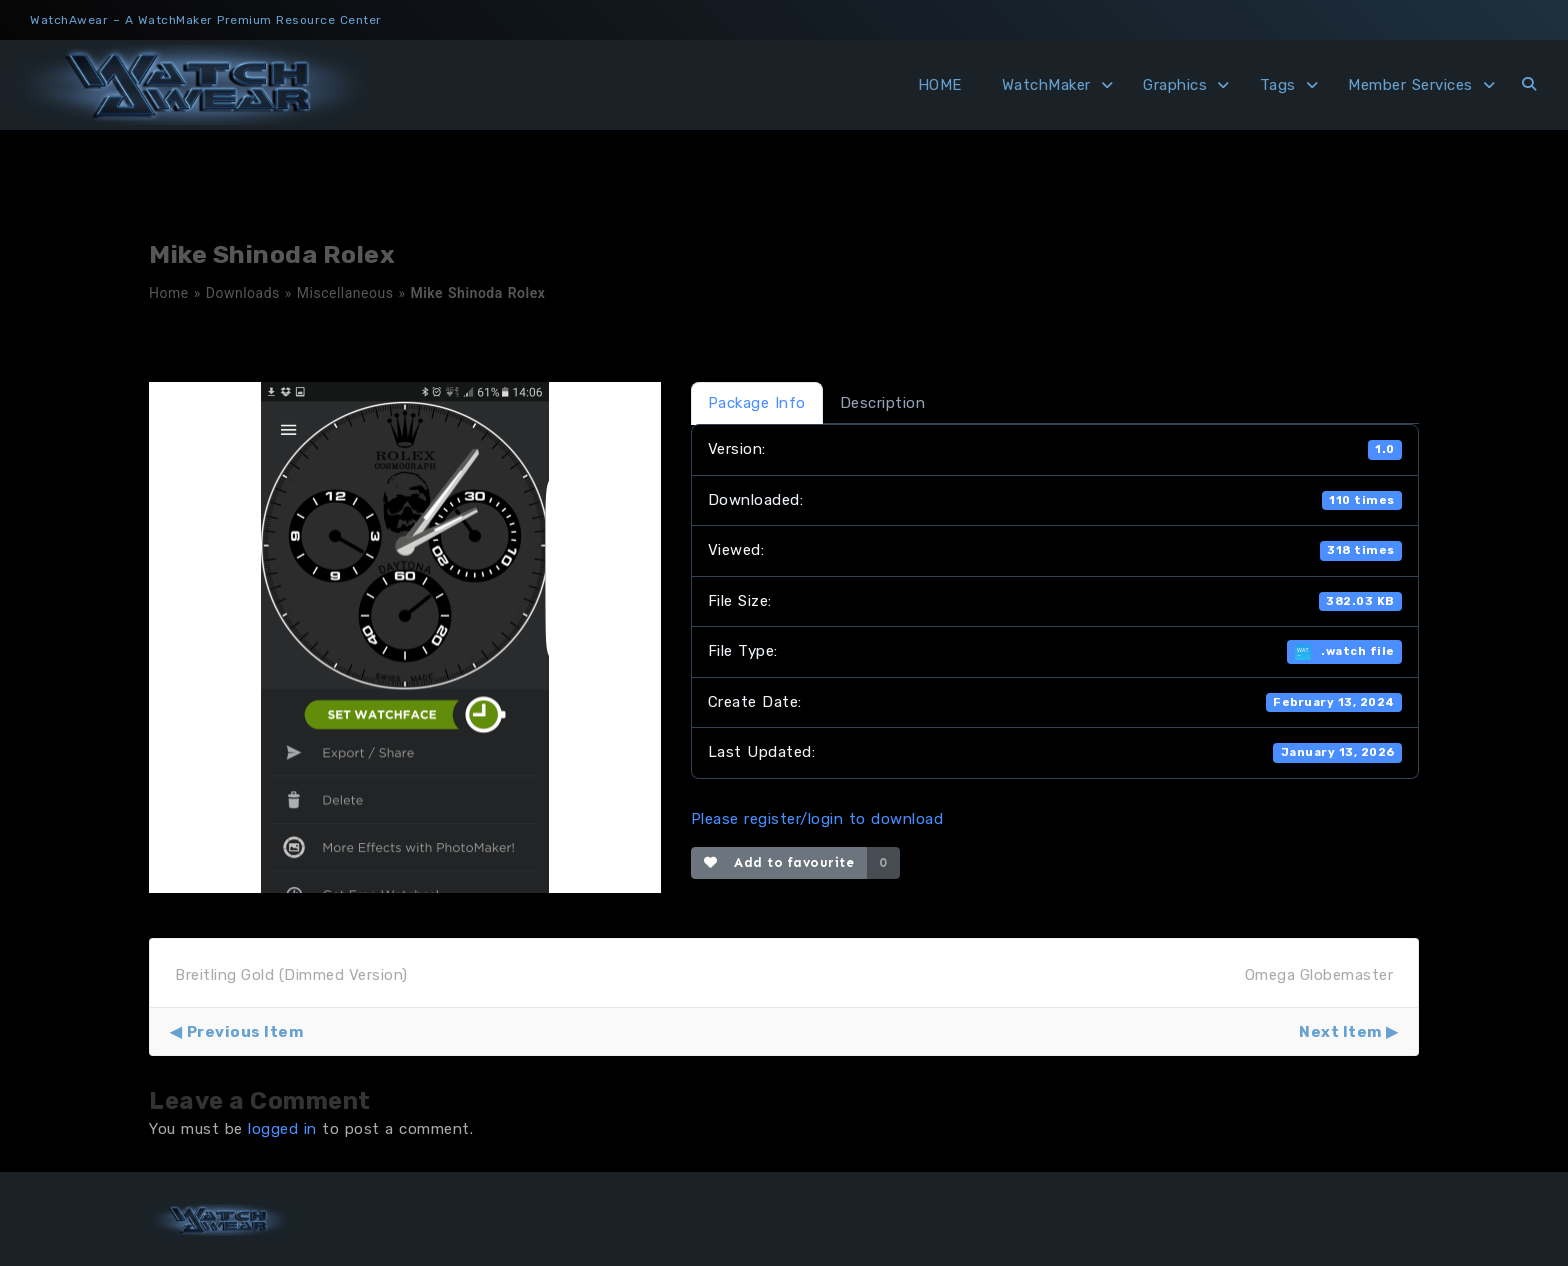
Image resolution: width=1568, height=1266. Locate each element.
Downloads (243, 293)
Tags (1278, 85)
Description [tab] (883, 403)
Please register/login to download (817, 819)
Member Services (1410, 85)
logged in (282, 1129)
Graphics (1175, 85)
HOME (940, 85)
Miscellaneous (345, 293)
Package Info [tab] (757, 403)
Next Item (1340, 1032)
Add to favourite (779, 862)
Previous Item (245, 1032)
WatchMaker (1046, 85)
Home (169, 293)
